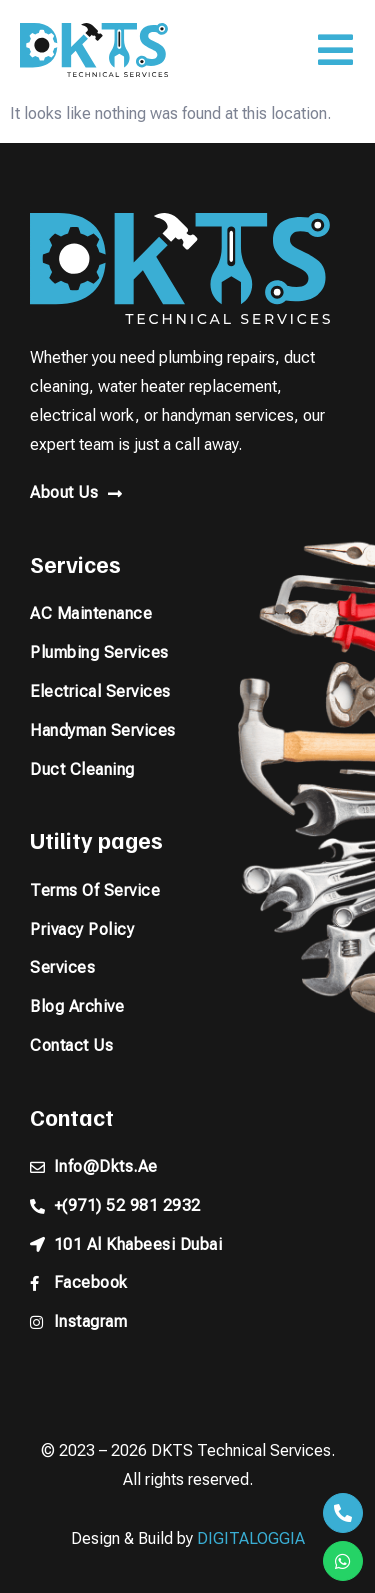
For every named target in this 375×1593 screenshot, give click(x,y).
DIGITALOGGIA (251, 1538)
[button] (335, 50)
